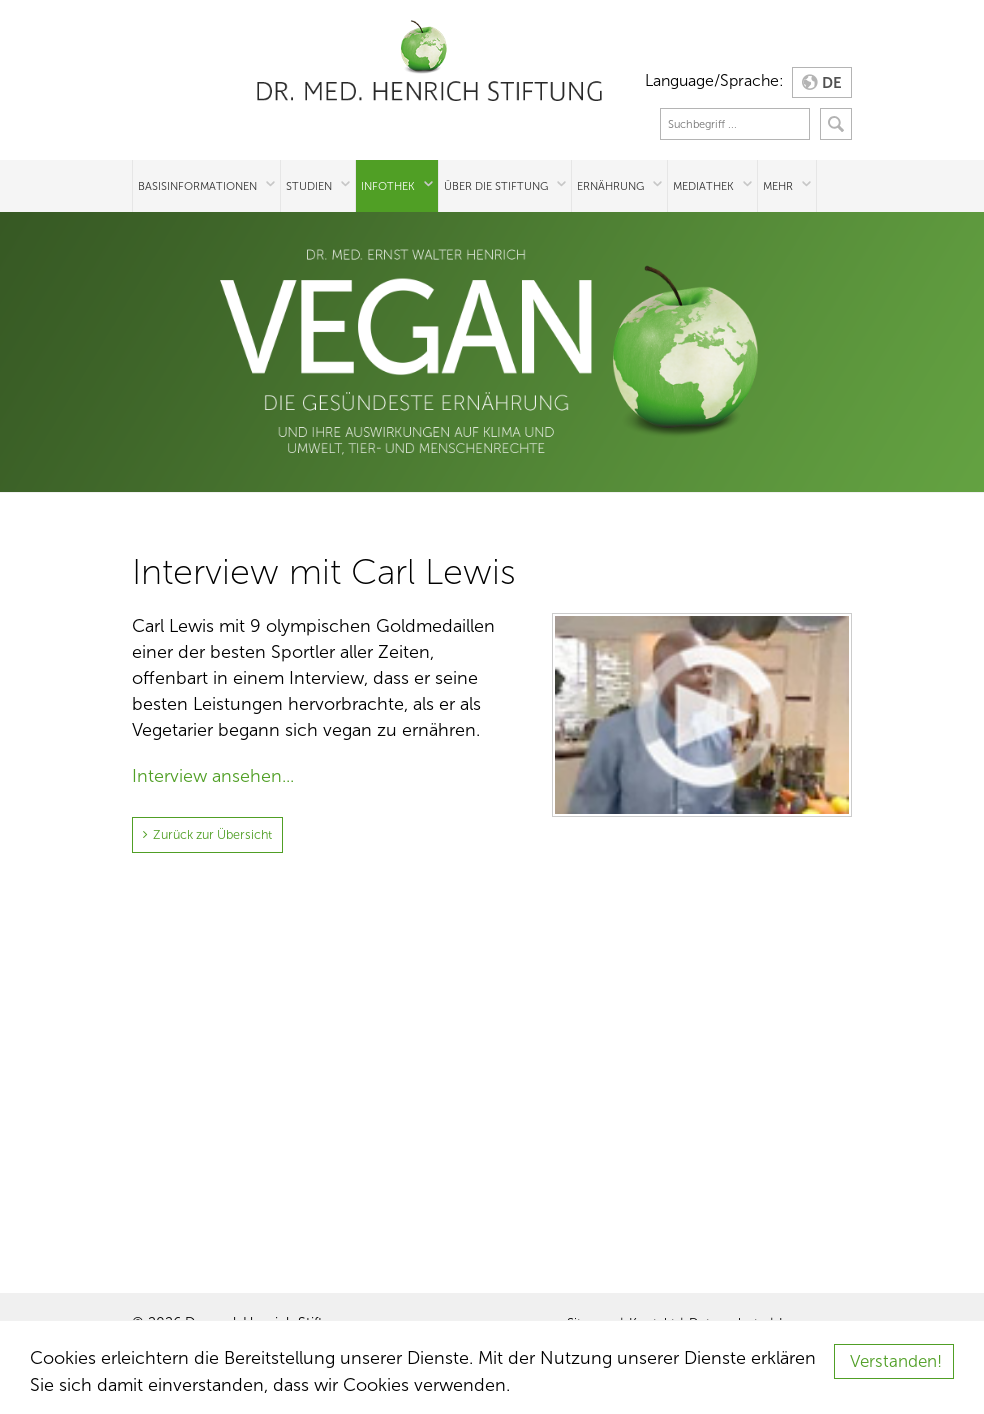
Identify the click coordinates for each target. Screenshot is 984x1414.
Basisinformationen (197, 186)
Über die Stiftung (496, 186)
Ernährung (610, 186)
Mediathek (703, 186)
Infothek (388, 186)
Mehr (778, 186)
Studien (309, 186)
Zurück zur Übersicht (209, 834)
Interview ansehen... (213, 776)
